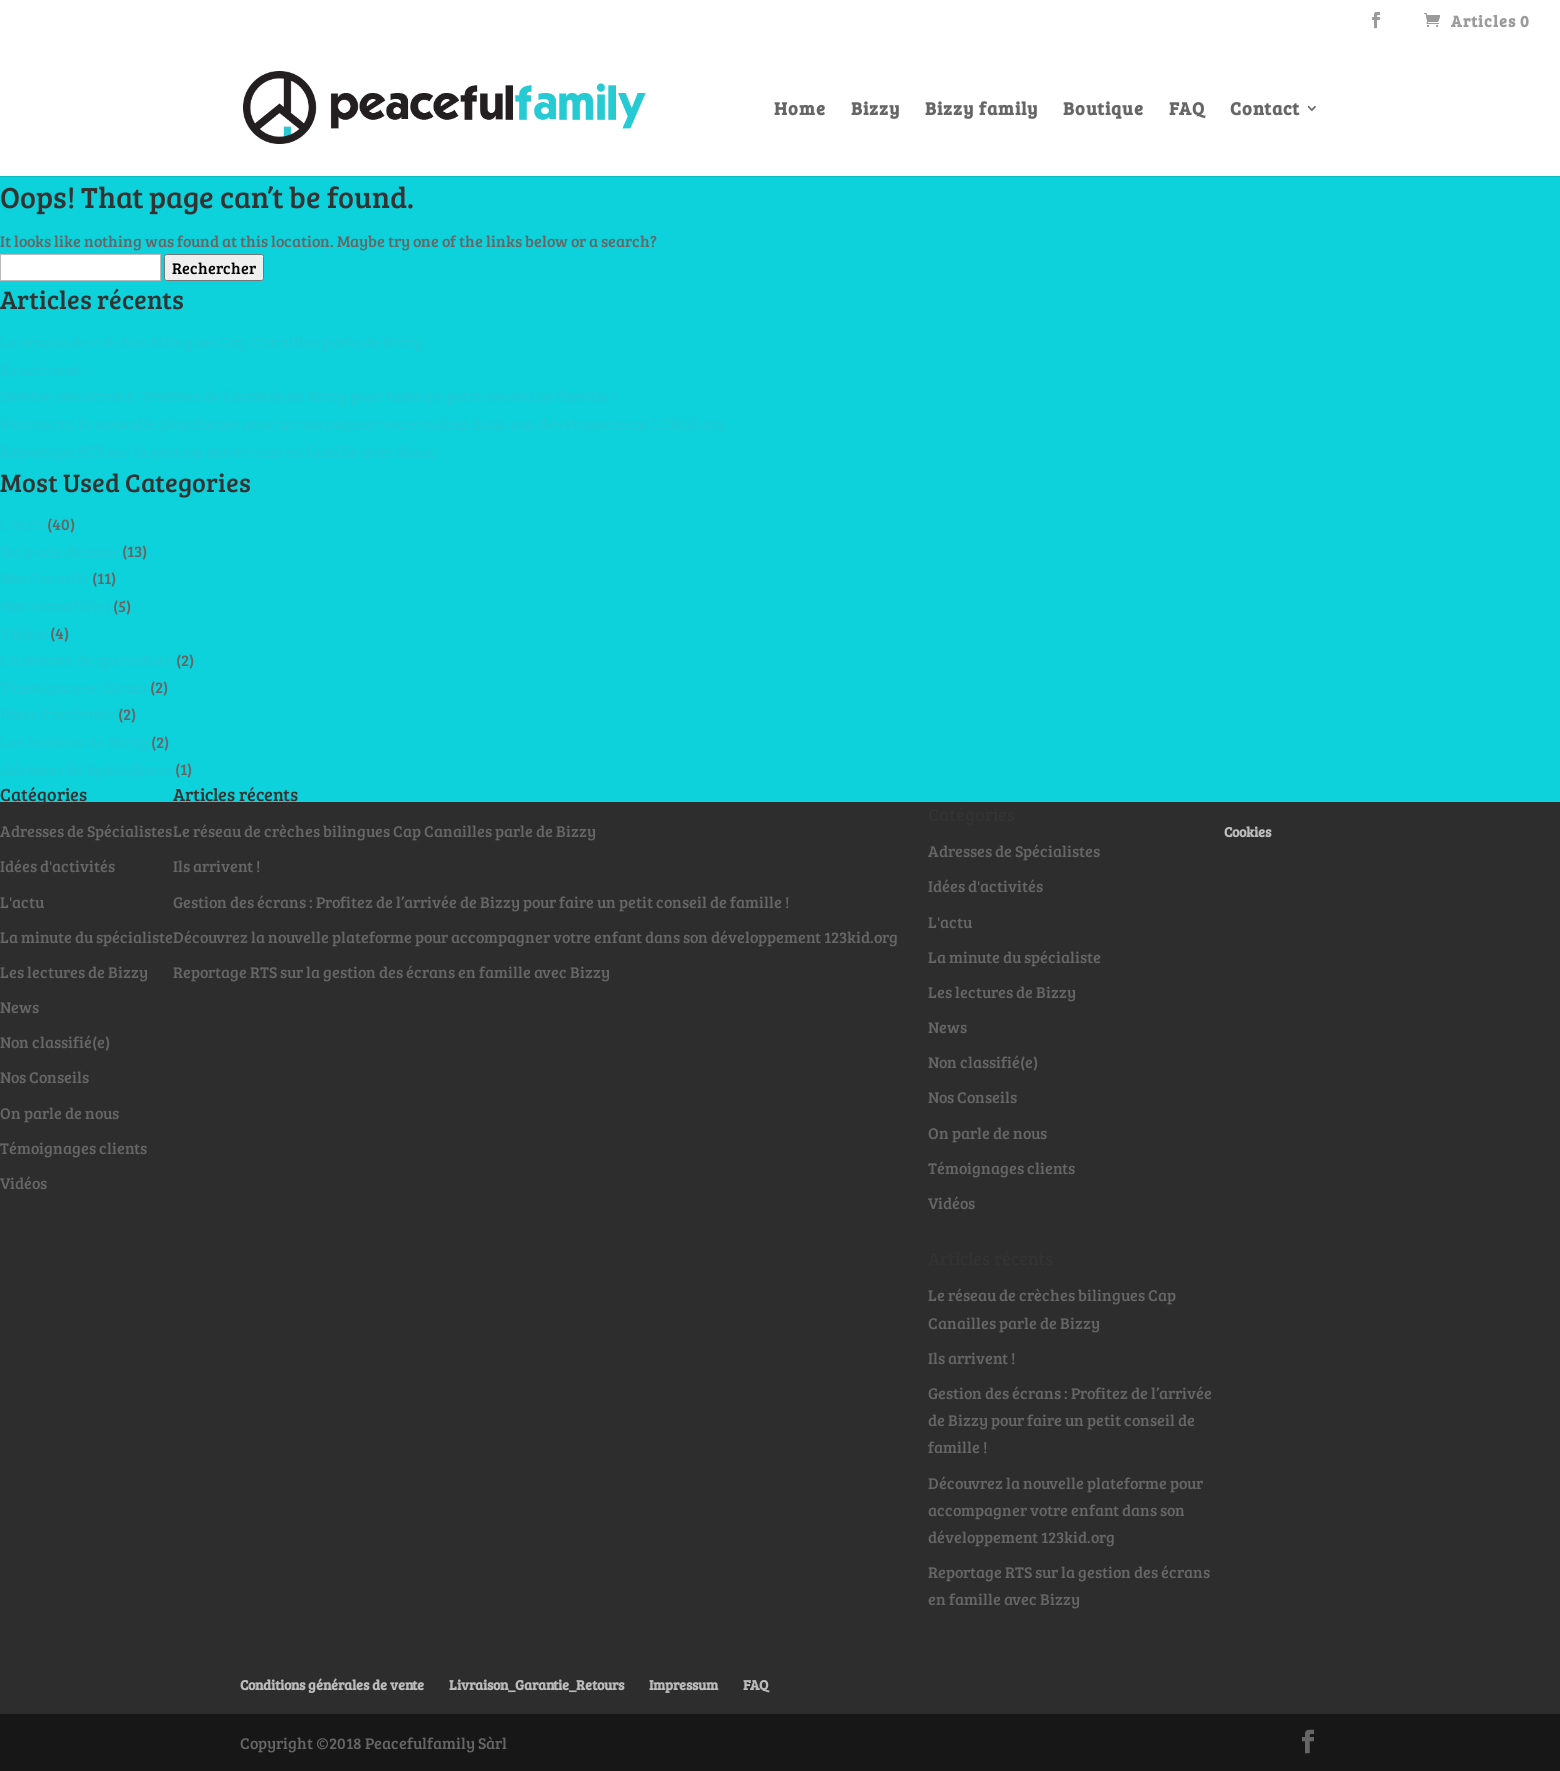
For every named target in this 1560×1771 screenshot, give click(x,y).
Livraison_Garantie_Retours (536, 1684)
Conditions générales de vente (332, 1684)
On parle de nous (59, 550)
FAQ (1187, 110)
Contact (1265, 110)
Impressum (683, 1684)
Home (800, 110)
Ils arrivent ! (43, 368)
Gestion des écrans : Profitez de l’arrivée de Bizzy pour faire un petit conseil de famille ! (308, 395)
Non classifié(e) (55, 605)
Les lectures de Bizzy (74, 741)
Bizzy (875, 110)
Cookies (1247, 831)
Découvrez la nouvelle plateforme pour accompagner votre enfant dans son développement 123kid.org (362, 422)
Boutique (1103, 110)
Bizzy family (981, 110)
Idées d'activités (57, 713)
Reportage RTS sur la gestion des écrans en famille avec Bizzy (218, 450)
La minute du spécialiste (86, 659)
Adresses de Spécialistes (86, 768)
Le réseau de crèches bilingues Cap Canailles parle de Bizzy (211, 341)
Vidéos (23, 632)
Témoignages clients (73, 686)
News (19, 1006)
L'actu (22, 523)
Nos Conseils (44, 577)
